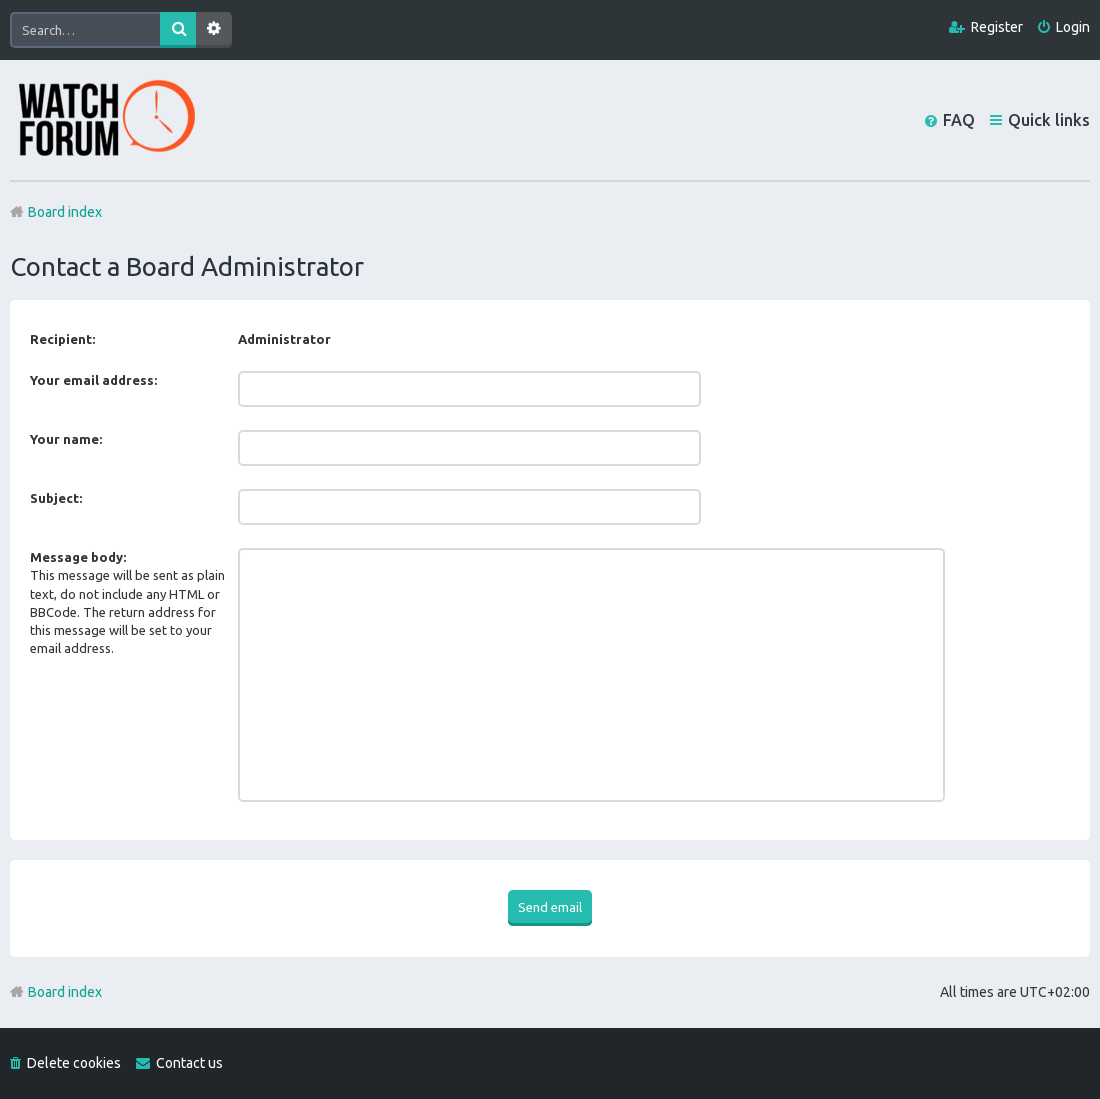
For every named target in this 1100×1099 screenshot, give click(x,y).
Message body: (78, 557)
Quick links (1049, 120)
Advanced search (214, 30)
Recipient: (62, 339)
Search (178, 30)
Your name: (66, 439)
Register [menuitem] (997, 27)
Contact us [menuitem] (189, 1063)
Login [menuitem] (1073, 27)
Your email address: (93, 380)
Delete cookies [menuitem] (74, 1063)
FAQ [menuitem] (959, 120)
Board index (65, 992)
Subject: (56, 498)
